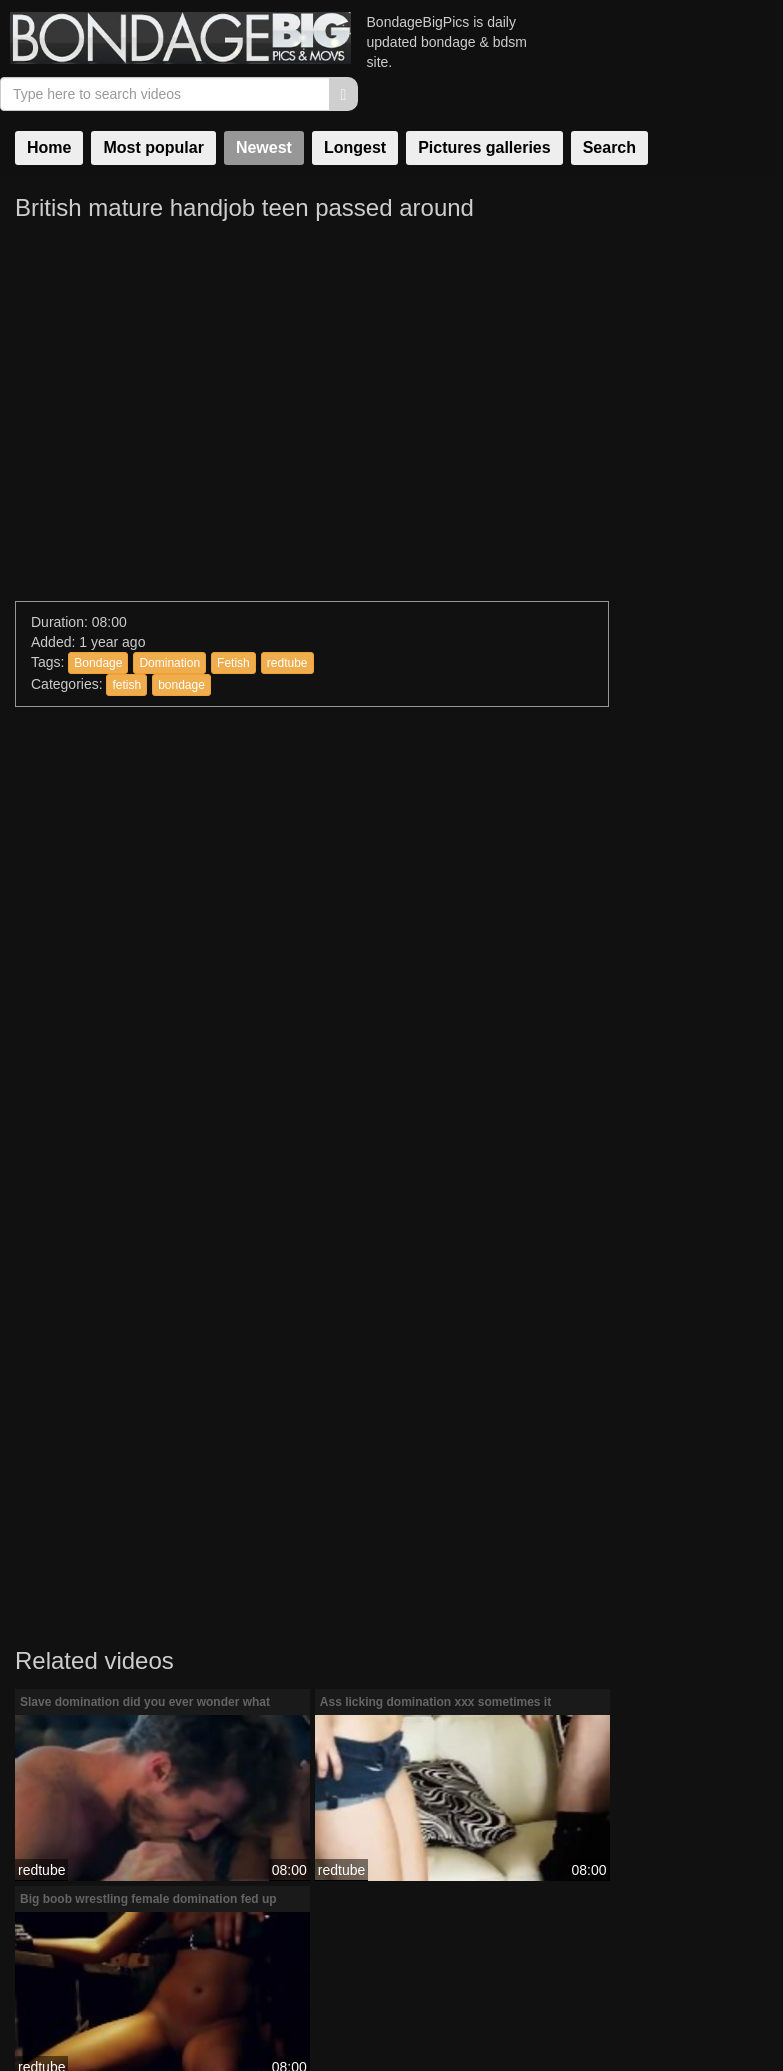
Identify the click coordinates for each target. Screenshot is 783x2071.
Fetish (233, 565)
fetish (126, 588)
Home (49, 106)
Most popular (153, 106)
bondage (181, 588)
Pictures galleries (484, 106)
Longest (355, 106)
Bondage (98, 565)
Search (609, 106)
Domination (169, 565)
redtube (287, 565)
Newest (264, 106)
